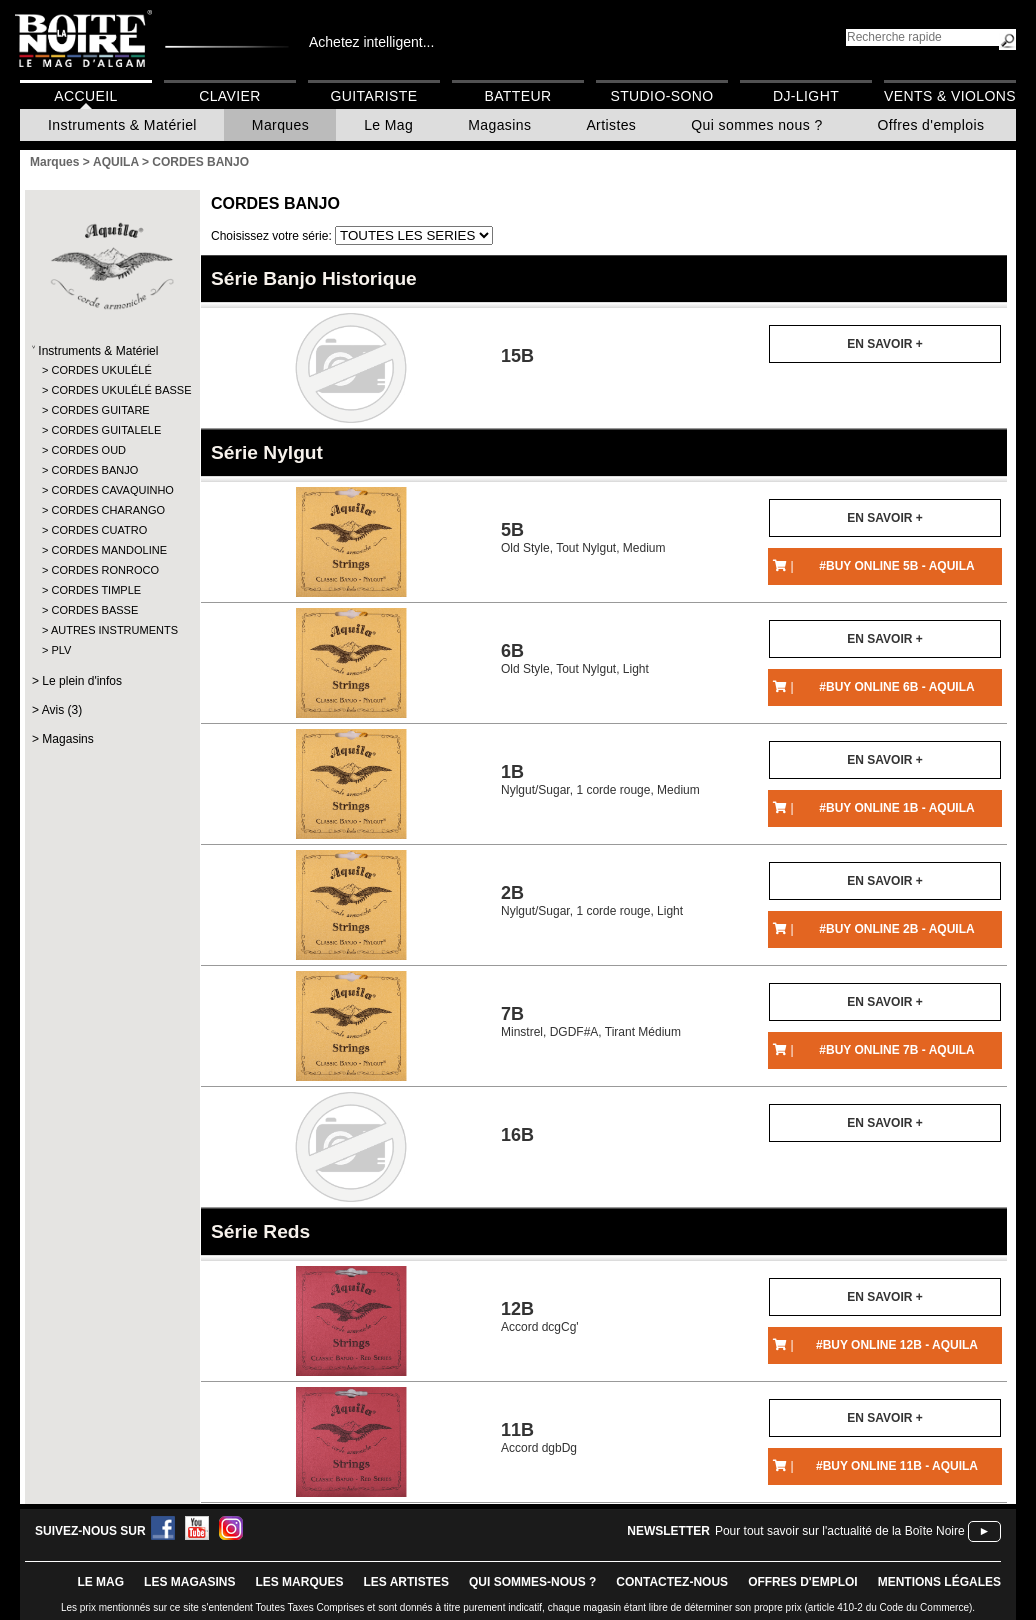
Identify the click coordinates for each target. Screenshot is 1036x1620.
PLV (61, 650)
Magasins (499, 125)
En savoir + (884, 344)
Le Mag (388, 125)
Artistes (611, 125)
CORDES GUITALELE (106, 430)
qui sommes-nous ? (532, 1582)
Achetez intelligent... (371, 42)
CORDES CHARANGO (108, 510)
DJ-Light (806, 96)
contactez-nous (672, 1582)
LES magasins (189, 1582)
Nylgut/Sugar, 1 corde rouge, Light (592, 900)
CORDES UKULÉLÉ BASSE (111, 390)
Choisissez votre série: (273, 236)
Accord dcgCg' (540, 1316)
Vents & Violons (950, 96)
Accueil (85, 96)
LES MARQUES (299, 1582)
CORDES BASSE (94, 610)
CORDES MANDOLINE (109, 550)
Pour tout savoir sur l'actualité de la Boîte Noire (840, 1531)
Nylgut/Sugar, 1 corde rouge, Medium (600, 779)
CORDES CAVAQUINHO (111, 490)
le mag (100, 1582)
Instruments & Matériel (122, 125)
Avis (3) (62, 710)
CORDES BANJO (94, 470)
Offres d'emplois (931, 125)
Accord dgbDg (539, 1437)
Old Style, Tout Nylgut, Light (575, 658)
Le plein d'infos (82, 681)
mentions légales (939, 1582)
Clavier (230, 96)
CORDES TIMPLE (96, 590)
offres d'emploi (803, 1582)
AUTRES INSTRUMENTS (111, 630)
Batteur (517, 96)
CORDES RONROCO (105, 570)
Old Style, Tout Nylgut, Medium (583, 537)
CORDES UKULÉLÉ (101, 370)
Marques (280, 125)
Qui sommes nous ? (756, 125)
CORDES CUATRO (99, 530)
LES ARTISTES (406, 1582)
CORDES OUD (88, 450)
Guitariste (374, 96)
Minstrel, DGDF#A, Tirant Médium (591, 1021)
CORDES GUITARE (100, 410)
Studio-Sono (661, 96)
